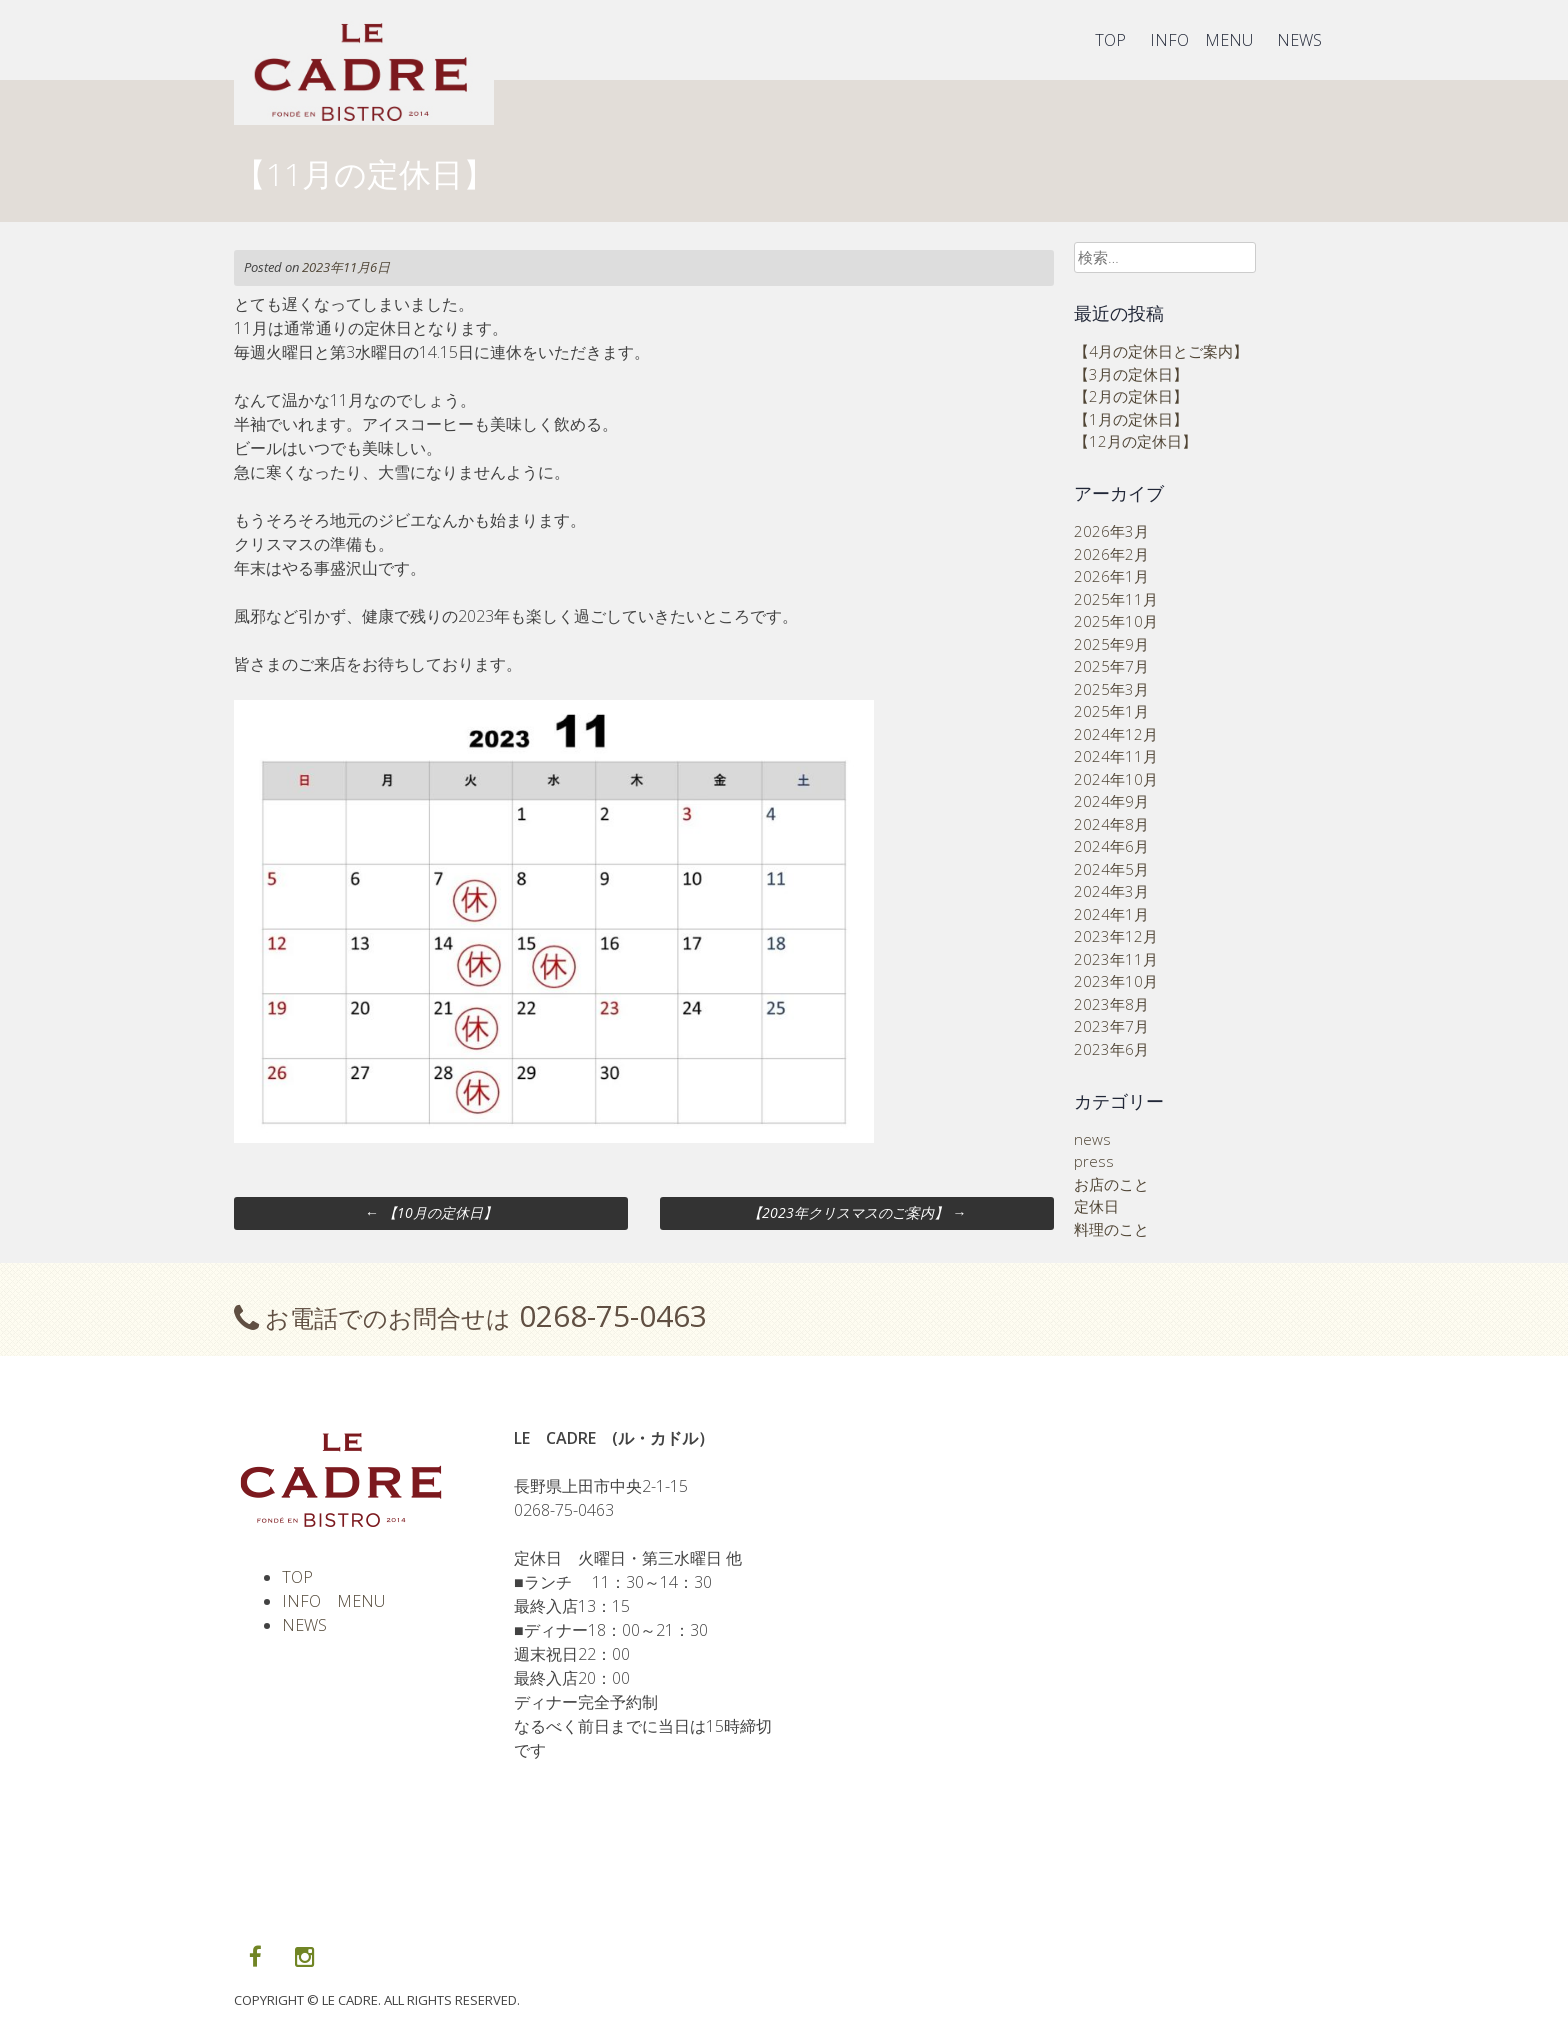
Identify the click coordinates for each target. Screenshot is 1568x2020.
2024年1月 (1111, 914)
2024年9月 (1111, 801)
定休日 (1096, 1206)
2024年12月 (1116, 734)
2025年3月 (1111, 689)
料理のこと (1111, 1229)
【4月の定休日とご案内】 (1161, 351)
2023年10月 (1116, 981)
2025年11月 (1116, 599)
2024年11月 (1116, 756)
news (1092, 1139)
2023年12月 (1116, 936)
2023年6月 (1111, 1049)
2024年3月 (1111, 891)
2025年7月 (1111, 666)
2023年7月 (1111, 1026)
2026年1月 (1111, 576)
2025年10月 (1116, 621)
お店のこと (1111, 1184)
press (1094, 1161)
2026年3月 (1111, 531)
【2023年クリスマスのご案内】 (857, 1212)
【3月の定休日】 (1131, 374)
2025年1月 (1111, 711)
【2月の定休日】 (1131, 396)
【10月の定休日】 (431, 1212)
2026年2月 (1111, 554)
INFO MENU (1201, 40)
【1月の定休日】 (1131, 419)
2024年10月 (1116, 779)
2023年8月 (1111, 1004)
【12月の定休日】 (1135, 441)
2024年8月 (1111, 824)
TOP (1110, 40)
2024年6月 (1111, 846)
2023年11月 (1116, 959)
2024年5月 (1111, 869)
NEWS (1299, 40)
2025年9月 (1111, 644)
